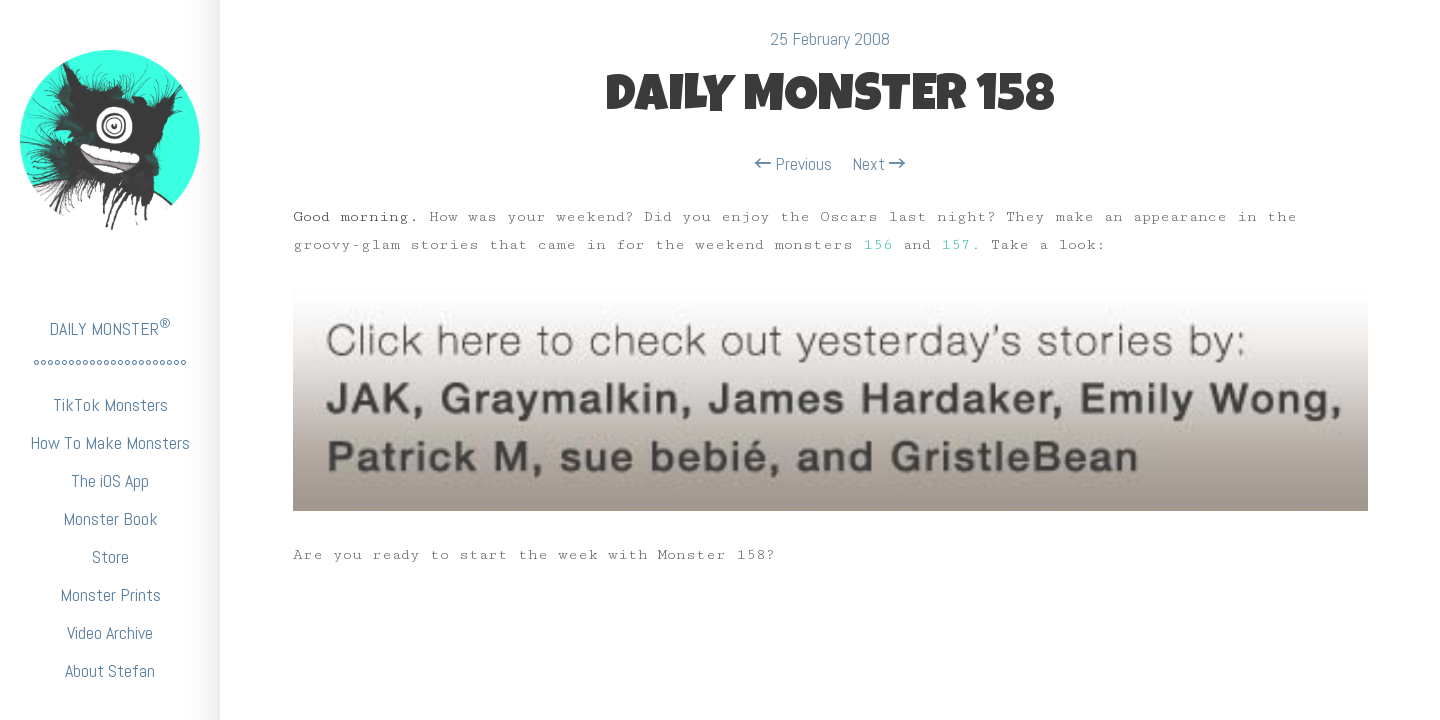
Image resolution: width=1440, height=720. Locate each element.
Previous (793, 164)
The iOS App (110, 480)
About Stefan (110, 670)
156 (878, 244)
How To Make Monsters (110, 442)
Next (878, 164)
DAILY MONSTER (110, 327)
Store (110, 556)
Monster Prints (110, 594)
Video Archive (110, 632)
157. (961, 244)
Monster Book (110, 518)
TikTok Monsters (110, 404)
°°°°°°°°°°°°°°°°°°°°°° (110, 366)
